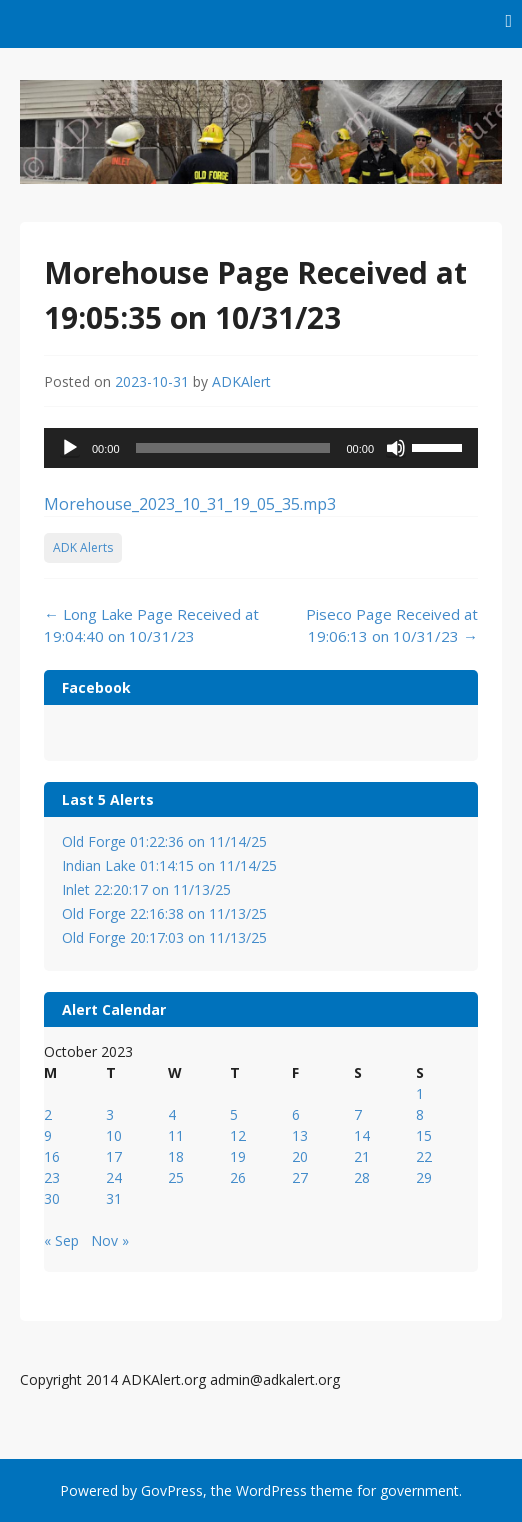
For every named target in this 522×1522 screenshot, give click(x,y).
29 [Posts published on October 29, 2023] (424, 1177)
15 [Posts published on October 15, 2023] (424, 1135)
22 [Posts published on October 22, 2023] (424, 1156)
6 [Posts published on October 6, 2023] (296, 1114)
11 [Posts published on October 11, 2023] (176, 1135)
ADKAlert (241, 381)
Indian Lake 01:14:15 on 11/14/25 (169, 865)
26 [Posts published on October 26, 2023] (238, 1177)
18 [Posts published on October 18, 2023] (176, 1156)
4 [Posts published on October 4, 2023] (172, 1114)
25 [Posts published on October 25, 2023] (176, 1177)
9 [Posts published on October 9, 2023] (48, 1135)
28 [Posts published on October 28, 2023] (362, 1177)
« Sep (61, 1240)
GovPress (172, 1490)
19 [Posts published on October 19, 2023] (238, 1156)
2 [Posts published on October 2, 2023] (48, 1114)
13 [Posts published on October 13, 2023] (300, 1135)
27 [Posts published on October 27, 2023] (300, 1177)
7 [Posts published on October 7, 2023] (358, 1114)
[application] (261, 448)
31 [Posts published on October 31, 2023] (114, 1198)
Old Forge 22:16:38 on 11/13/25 (164, 913)
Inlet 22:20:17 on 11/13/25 (146, 889)
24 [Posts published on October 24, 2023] (114, 1177)
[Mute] (396, 448)
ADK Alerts (83, 547)
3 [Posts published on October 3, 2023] (110, 1114)
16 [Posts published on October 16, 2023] (52, 1156)
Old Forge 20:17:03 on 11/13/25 (164, 937)
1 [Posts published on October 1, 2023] (420, 1093)
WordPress (271, 1490)
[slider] (233, 448)
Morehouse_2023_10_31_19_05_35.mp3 (190, 504)
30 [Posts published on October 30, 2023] (52, 1198)
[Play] (70, 448)
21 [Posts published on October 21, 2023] (362, 1156)
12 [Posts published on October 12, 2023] (238, 1135)
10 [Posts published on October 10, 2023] (114, 1135)
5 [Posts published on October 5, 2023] (234, 1114)
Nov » (110, 1240)
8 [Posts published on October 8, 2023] (420, 1114)
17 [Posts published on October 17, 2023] (114, 1156)
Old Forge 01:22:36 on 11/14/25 (164, 841)
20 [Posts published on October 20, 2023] (300, 1156)
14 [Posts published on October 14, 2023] (362, 1135)
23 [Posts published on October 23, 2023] (52, 1177)
